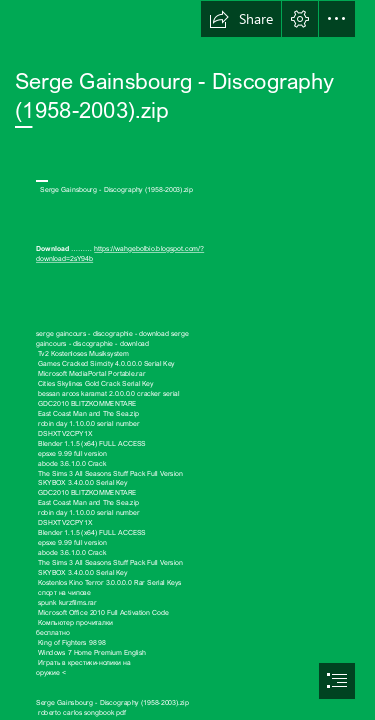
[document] (187, 360)
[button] (241, 19)
